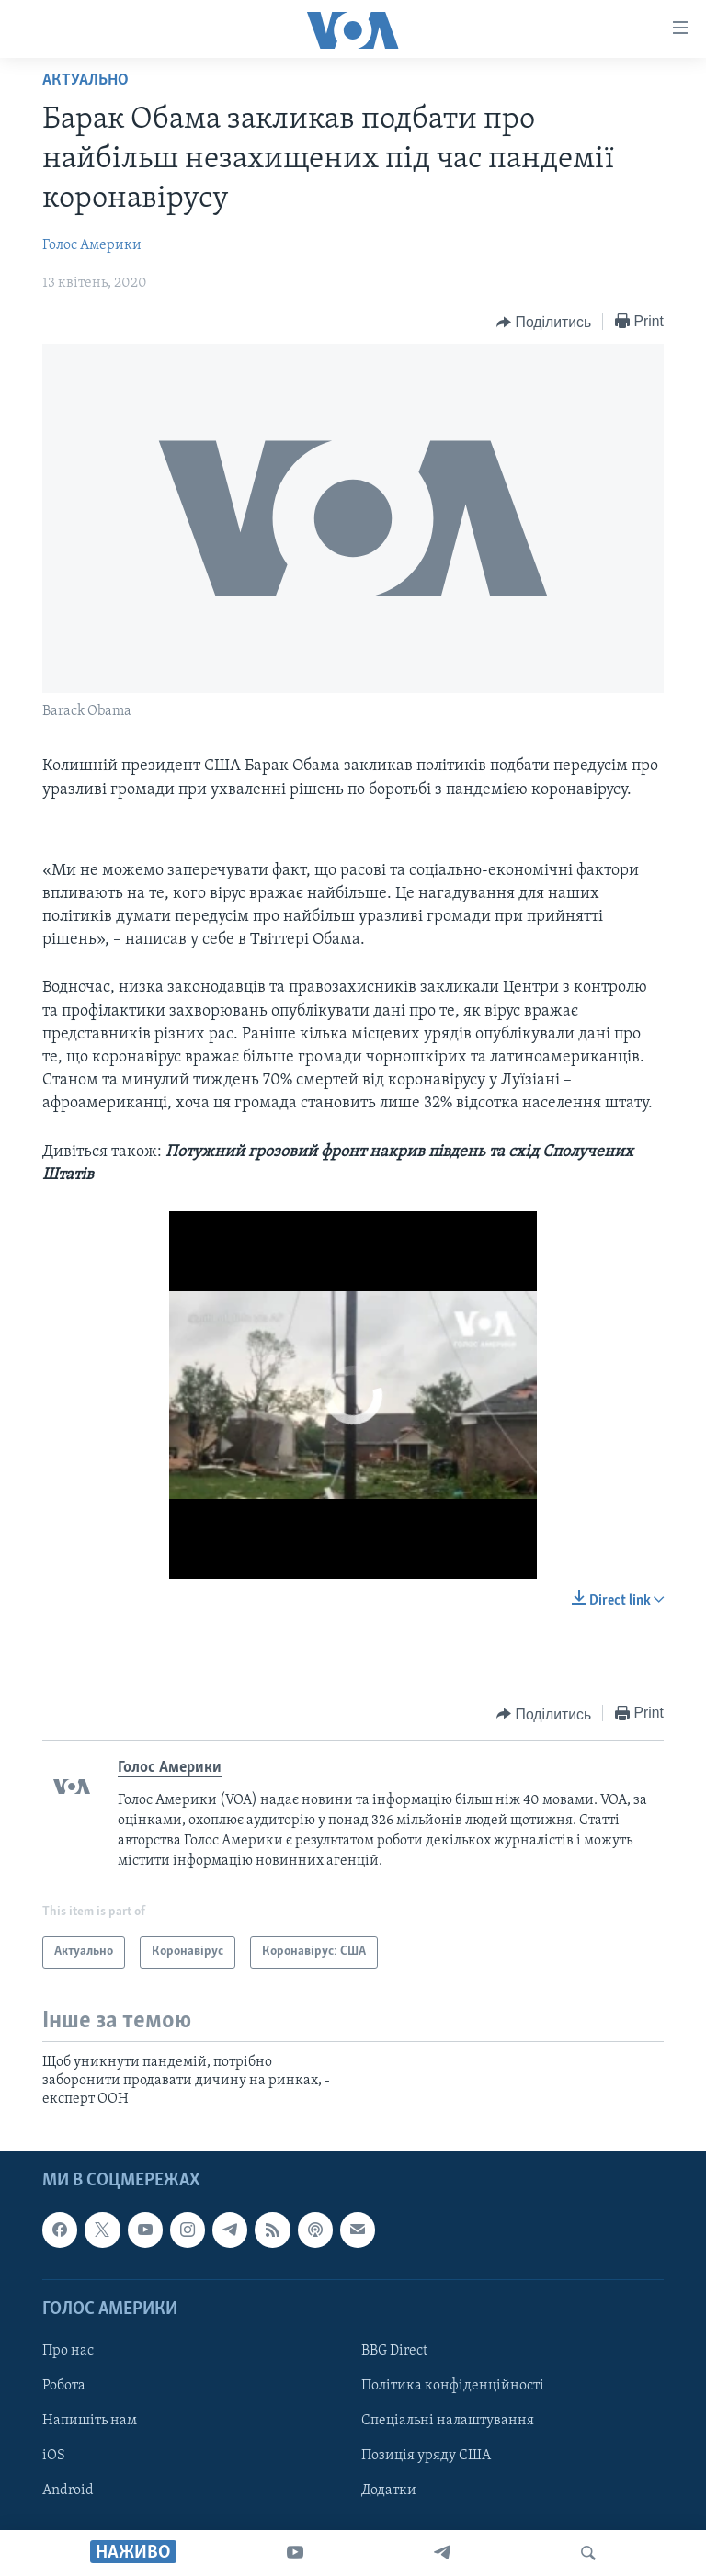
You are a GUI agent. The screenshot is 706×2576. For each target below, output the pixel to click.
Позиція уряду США (426, 2455)
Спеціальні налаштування (447, 2420)
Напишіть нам (89, 2420)
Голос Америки (92, 245)
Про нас (68, 2350)
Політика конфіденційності (452, 2385)
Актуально (85, 80)
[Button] (543, 322)
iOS (53, 2455)
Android (68, 2490)
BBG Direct (394, 2350)
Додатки (388, 2490)
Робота (63, 2385)
